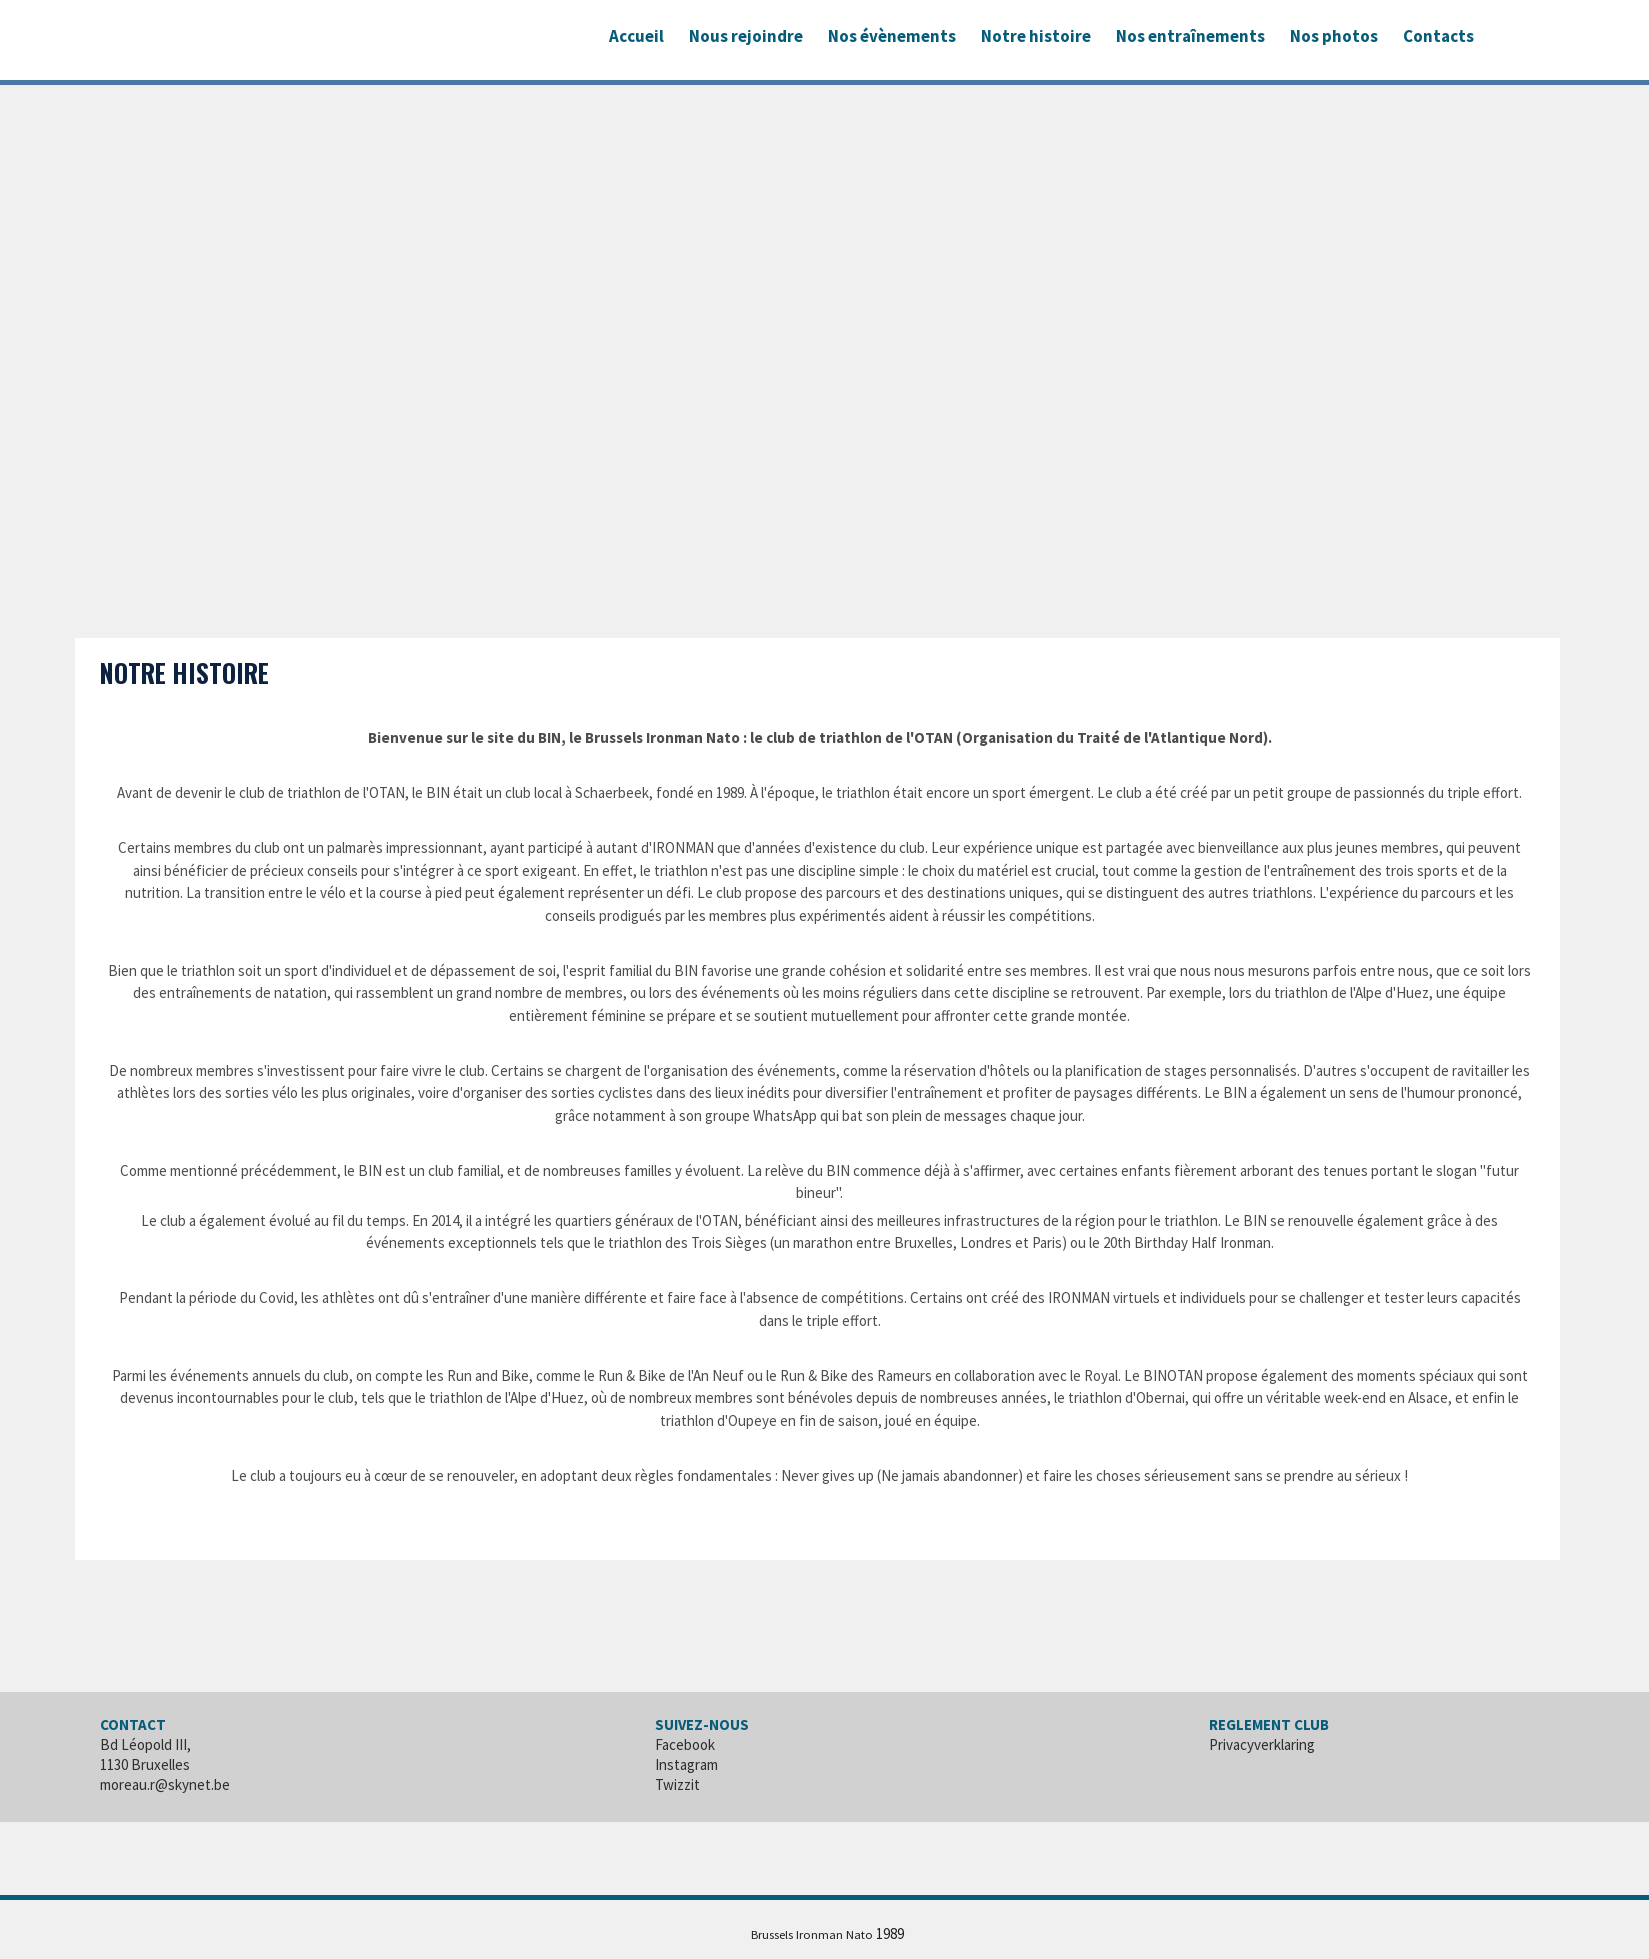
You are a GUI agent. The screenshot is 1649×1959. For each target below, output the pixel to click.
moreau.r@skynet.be (165, 1784)
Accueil (636, 36)
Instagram (686, 1764)
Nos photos (1334, 36)
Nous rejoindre (746, 36)
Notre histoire (1036, 36)
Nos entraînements (1190, 36)
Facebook (685, 1744)
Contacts (1438, 36)
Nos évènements (892, 36)
